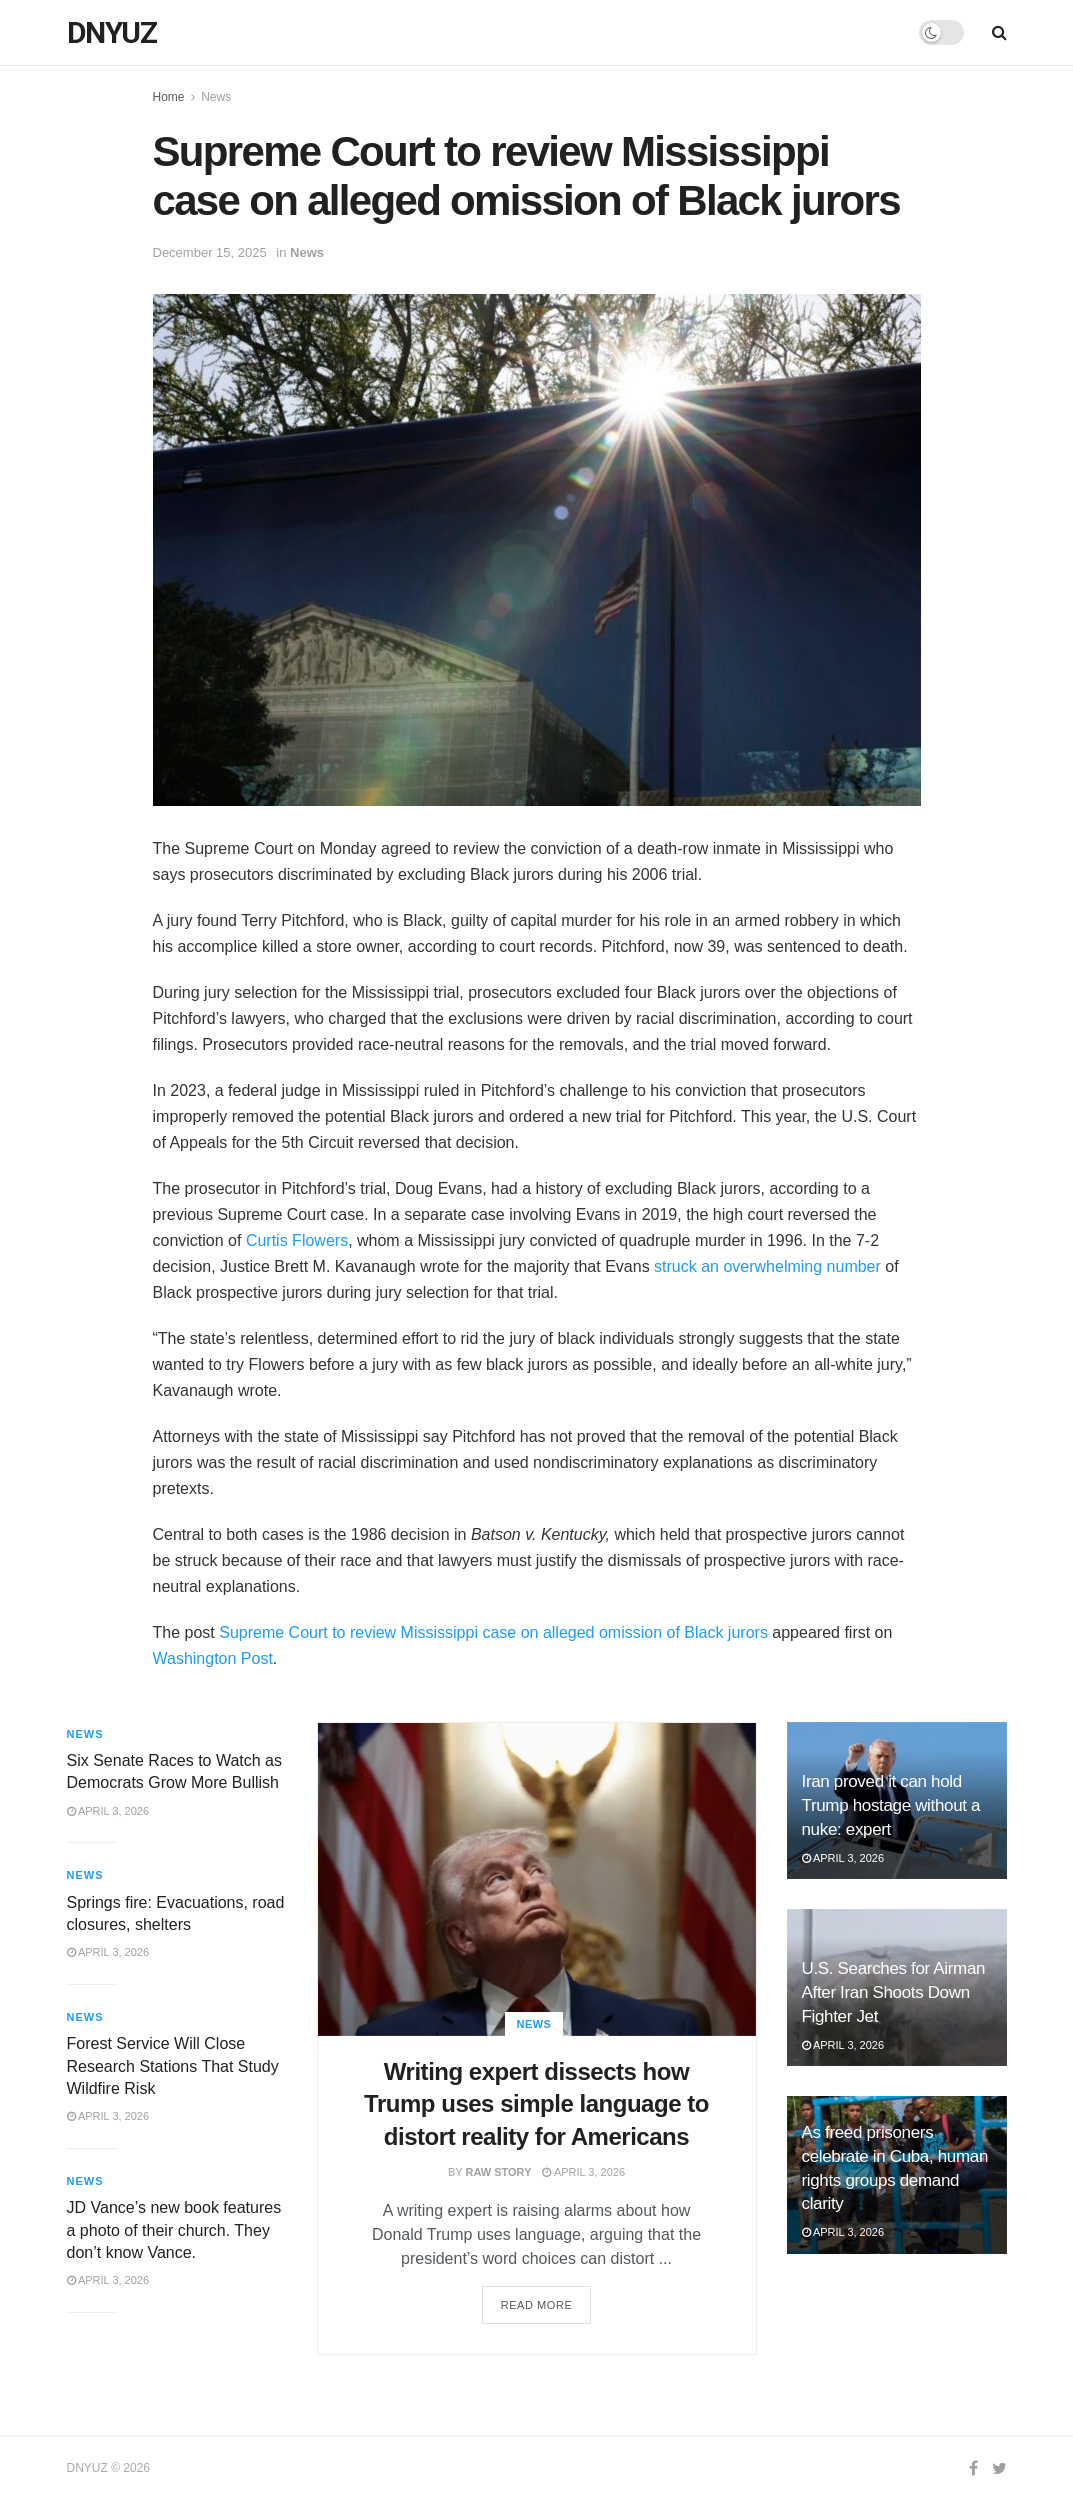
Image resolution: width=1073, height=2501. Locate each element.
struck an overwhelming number (767, 1266)
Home (169, 97)
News (216, 97)
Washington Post (213, 1658)
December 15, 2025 (210, 252)
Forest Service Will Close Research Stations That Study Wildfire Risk (173, 2066)
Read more (537, 2305)
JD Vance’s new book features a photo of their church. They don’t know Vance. (174, 2230)
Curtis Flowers (297, 1240)
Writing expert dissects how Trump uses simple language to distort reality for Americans (536, 2104)
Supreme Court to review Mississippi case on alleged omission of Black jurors (493, 1632)
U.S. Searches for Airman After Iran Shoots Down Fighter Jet (894, 1992)
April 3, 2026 (583, 2172)
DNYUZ (112, 33)
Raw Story (498, 2172)
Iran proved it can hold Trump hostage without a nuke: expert (891, 1805)
